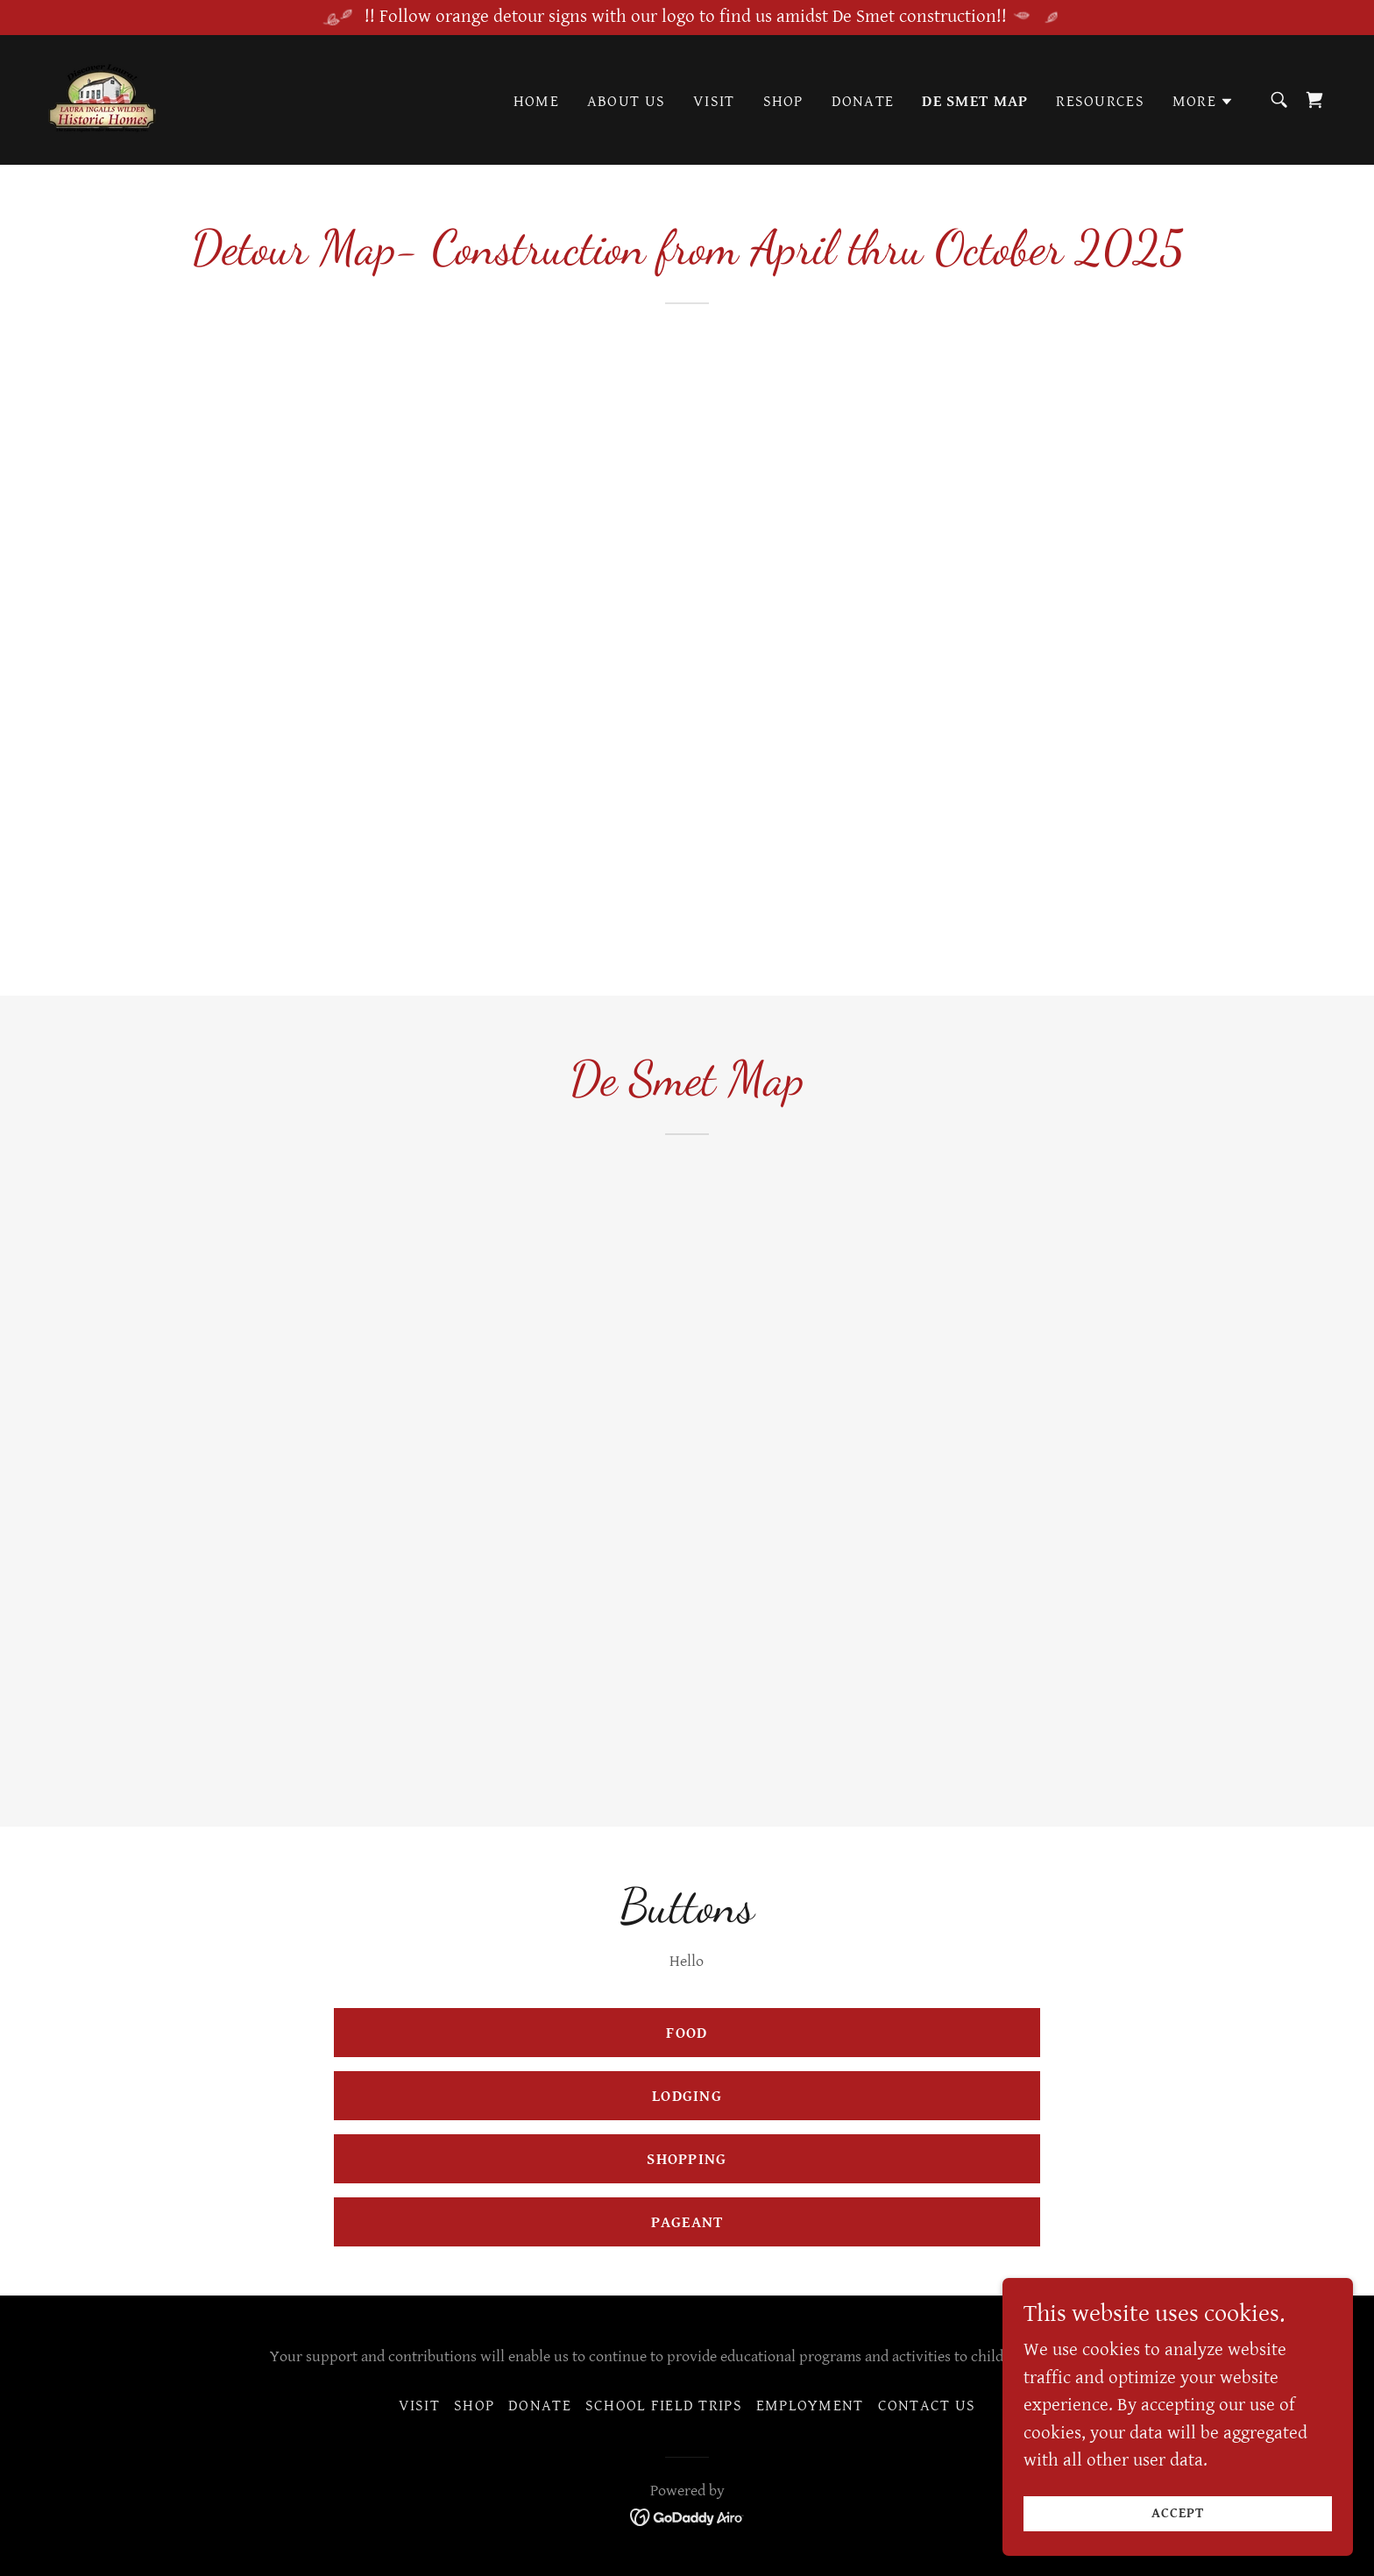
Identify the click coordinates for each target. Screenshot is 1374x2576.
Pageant (687, 2222)
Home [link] (536, 101)
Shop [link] (783, 101)
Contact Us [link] (927, 2405)
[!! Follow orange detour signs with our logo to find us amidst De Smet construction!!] (687, 18)
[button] (1203, 101)
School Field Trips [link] (663, 2405)
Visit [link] (713, 101)
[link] (103, 98)
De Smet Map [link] (975, 101)
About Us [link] (626, 101)
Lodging (687, 2096)
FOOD (686, 2033)
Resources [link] (1100, 101)
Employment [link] (810, 2405)
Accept (1178, 2513)
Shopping (686, 2159)
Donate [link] (863, 101)
